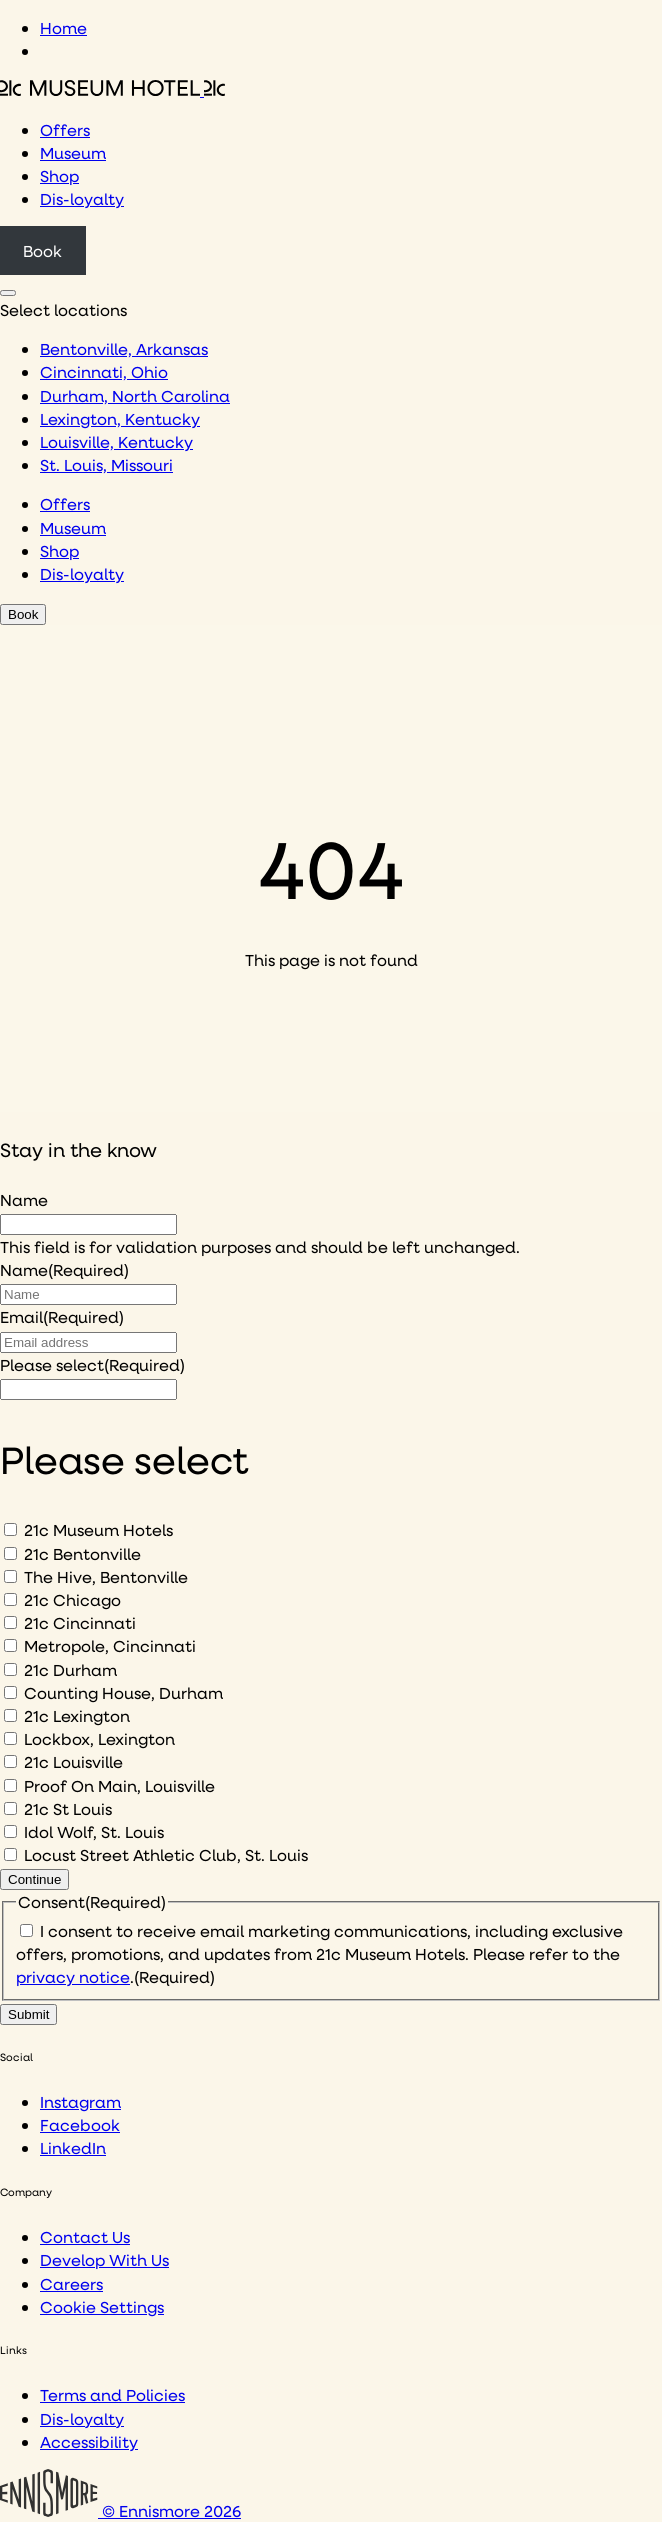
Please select (92, 1364)
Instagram (80, 2101)
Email (62, 1316)
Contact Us (85, 2236)
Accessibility (89, 2441)
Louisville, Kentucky (116, 441)
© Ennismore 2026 (120, 2510)
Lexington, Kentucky (120, 418)
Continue (34, 1879)
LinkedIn (73, 2147)
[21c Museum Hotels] (10, 1529)
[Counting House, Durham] (10, 1692)
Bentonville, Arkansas (124, 348)
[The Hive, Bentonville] (10, 1576)
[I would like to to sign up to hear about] (88, 1389)
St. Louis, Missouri (106, 464)
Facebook (80, 2124)
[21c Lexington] (10, 1715)
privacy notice (73, 1976)
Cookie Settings (102, 2306)
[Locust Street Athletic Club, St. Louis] (10, 1854)
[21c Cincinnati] (10, 1622)
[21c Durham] (10, 1669)
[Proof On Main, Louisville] (10, 1785)
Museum (73, 152)
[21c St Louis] (10, 1808)
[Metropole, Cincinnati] (10, 1645)
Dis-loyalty (82, 198)
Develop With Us (104, 2259)
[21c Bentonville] (10, 1553)
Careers (71, 2283)
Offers (65, 129)
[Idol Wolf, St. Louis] (10, 1831)
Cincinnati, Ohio (104, 371)
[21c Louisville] (10, 1761)
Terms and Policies (112, 2394)
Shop (59, 175)
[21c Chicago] (10, 1599)
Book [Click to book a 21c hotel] (42, 250)
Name (24, 1199)
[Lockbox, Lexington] (10, 1738)
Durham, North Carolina (135, 395)
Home (63, 27)
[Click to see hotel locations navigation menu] (8, 293)
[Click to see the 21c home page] (112, 89)
